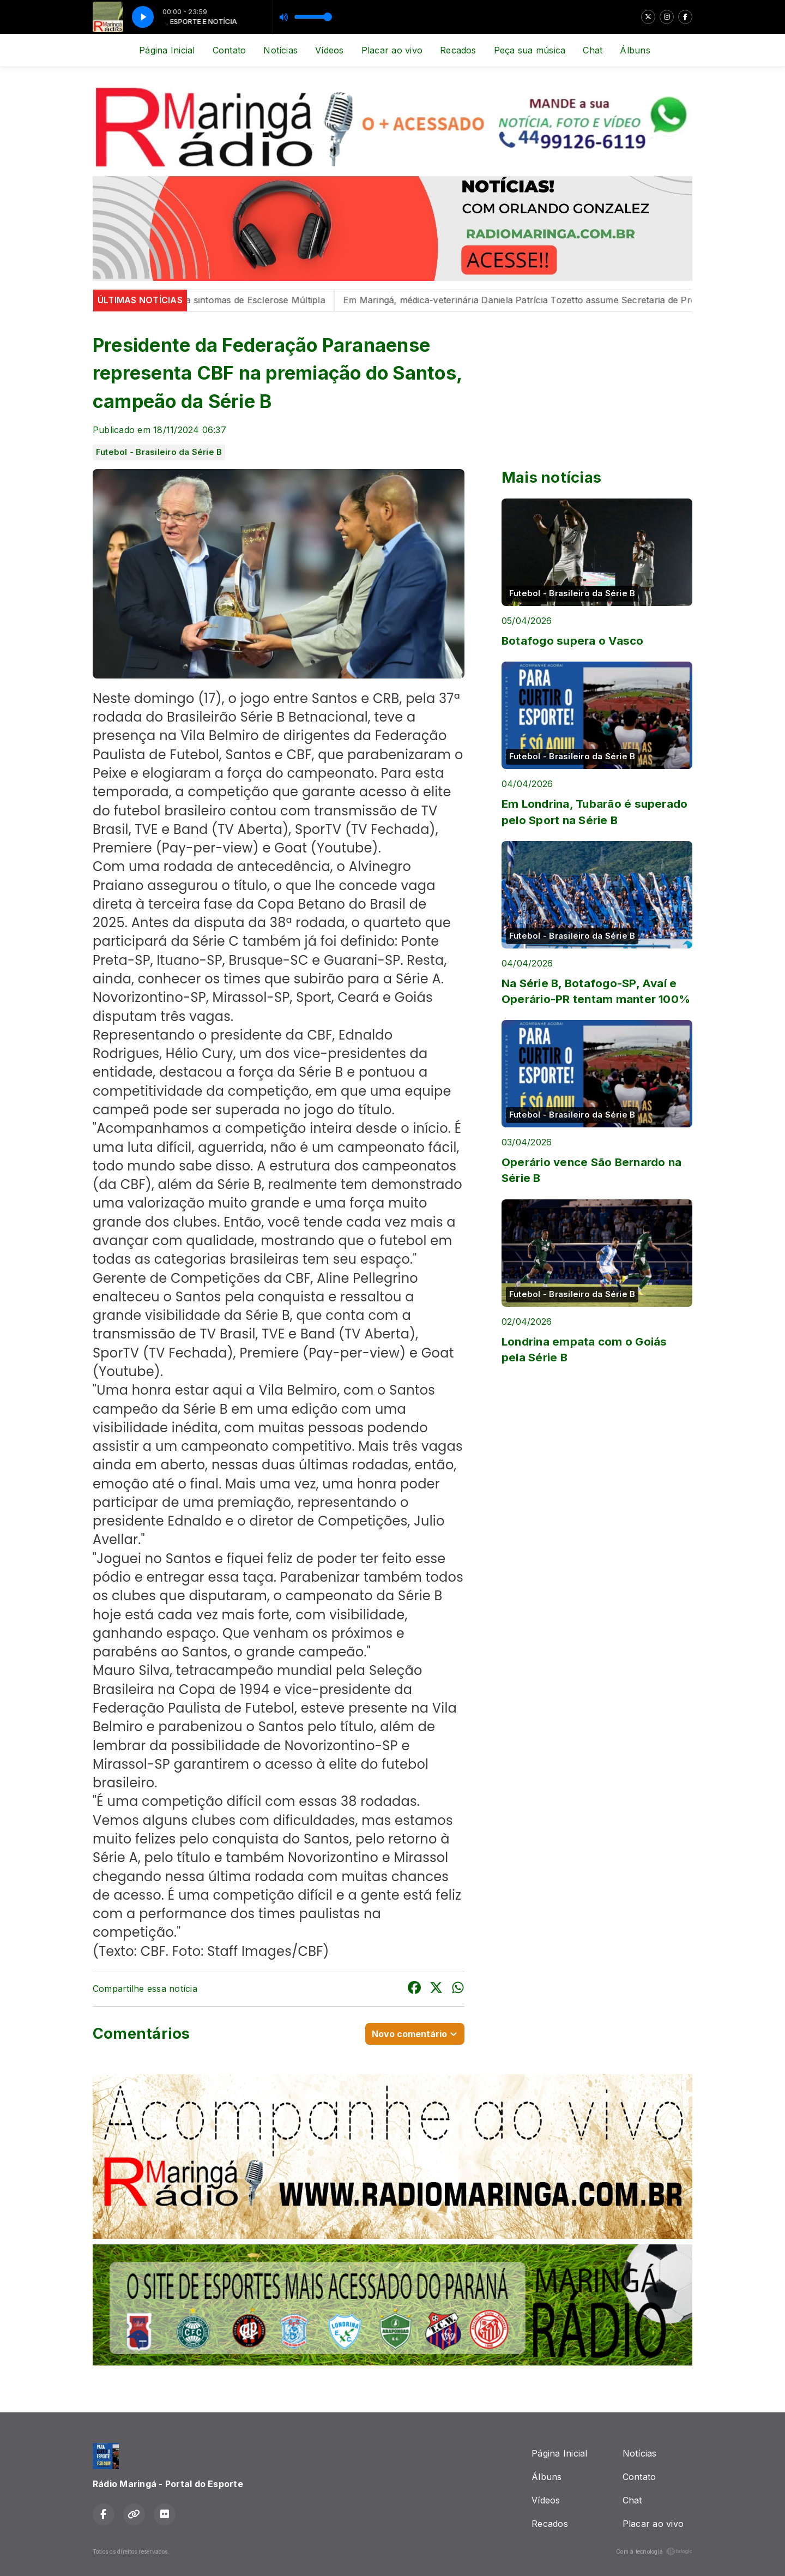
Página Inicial (167, 50)
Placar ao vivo (391, 50)
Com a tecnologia (654, 2551)
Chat (592, 50)
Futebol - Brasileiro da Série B (159, 452)
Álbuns (635, 50)
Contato (229, 50)
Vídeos (329, 50)
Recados (458, 50)
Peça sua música (530, 50)
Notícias (280, 50)
